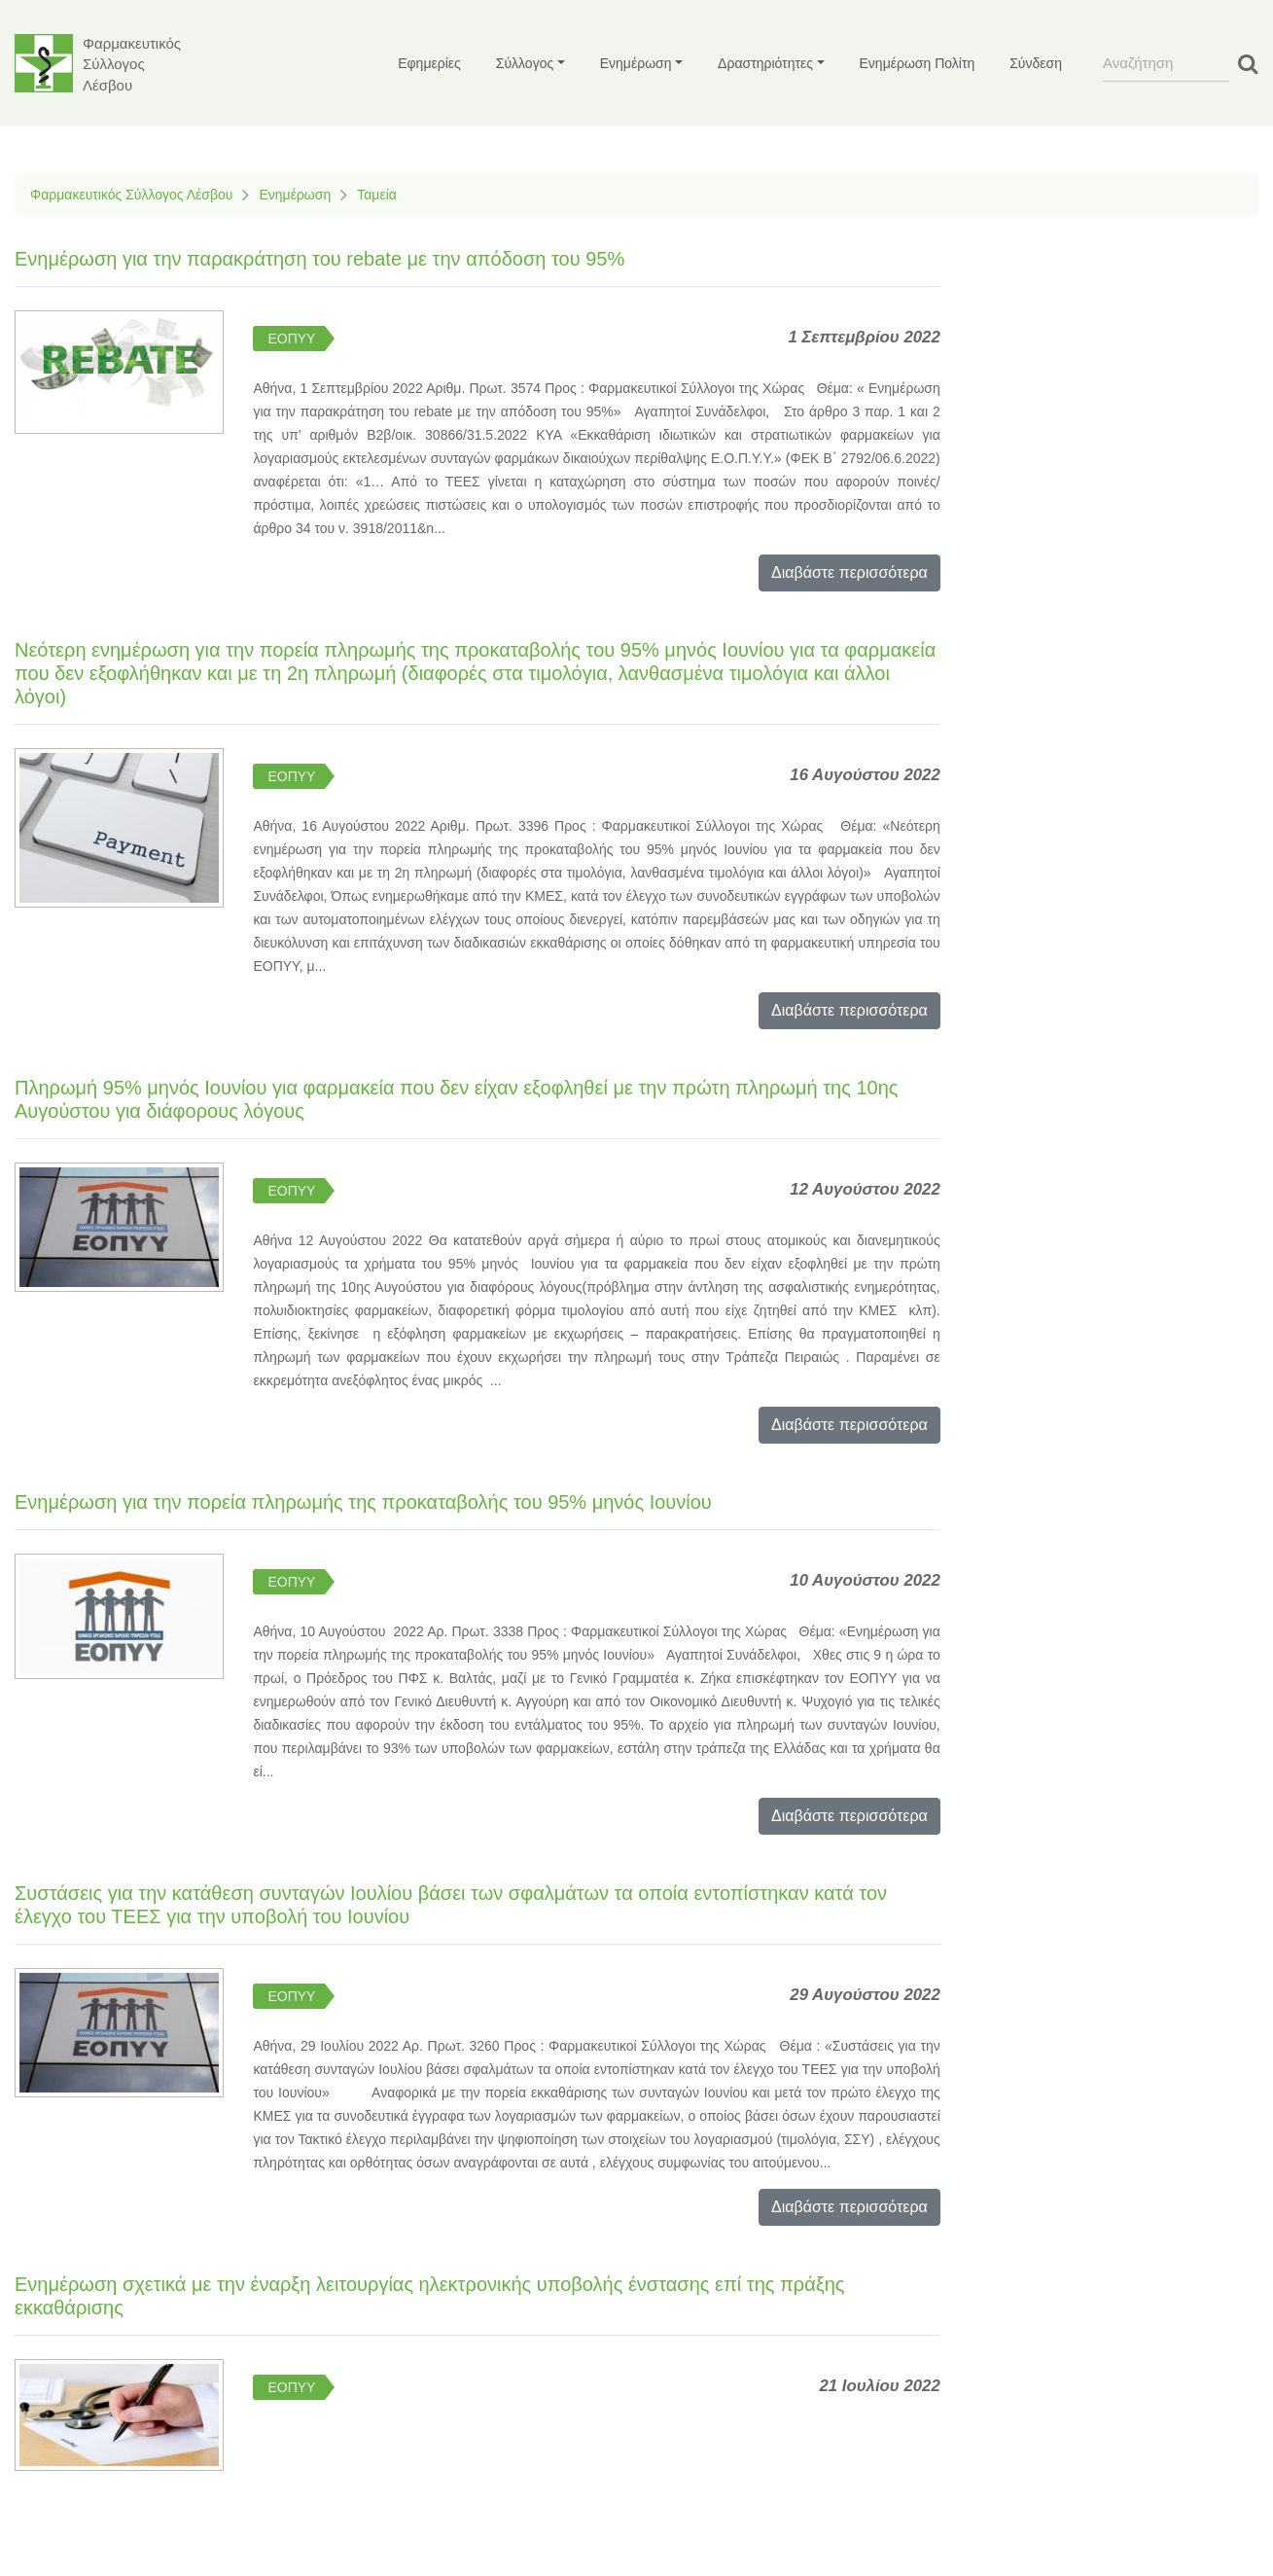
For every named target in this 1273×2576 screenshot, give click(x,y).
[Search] (1166, 63)
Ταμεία (377, 194)
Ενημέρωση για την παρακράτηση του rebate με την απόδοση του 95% (319, 258)
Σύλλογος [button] (524, 63)
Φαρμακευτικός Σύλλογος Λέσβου (131, 194)
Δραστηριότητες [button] (765, 63)
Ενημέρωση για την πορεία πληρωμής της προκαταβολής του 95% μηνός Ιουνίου (363, 1502)
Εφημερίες (429, 63)
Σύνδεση (1035, 63)
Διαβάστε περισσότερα (849, 572)
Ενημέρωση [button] (636, 63)
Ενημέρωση (295, 194)
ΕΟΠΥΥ (291, 338)
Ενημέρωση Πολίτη (917, 63)
